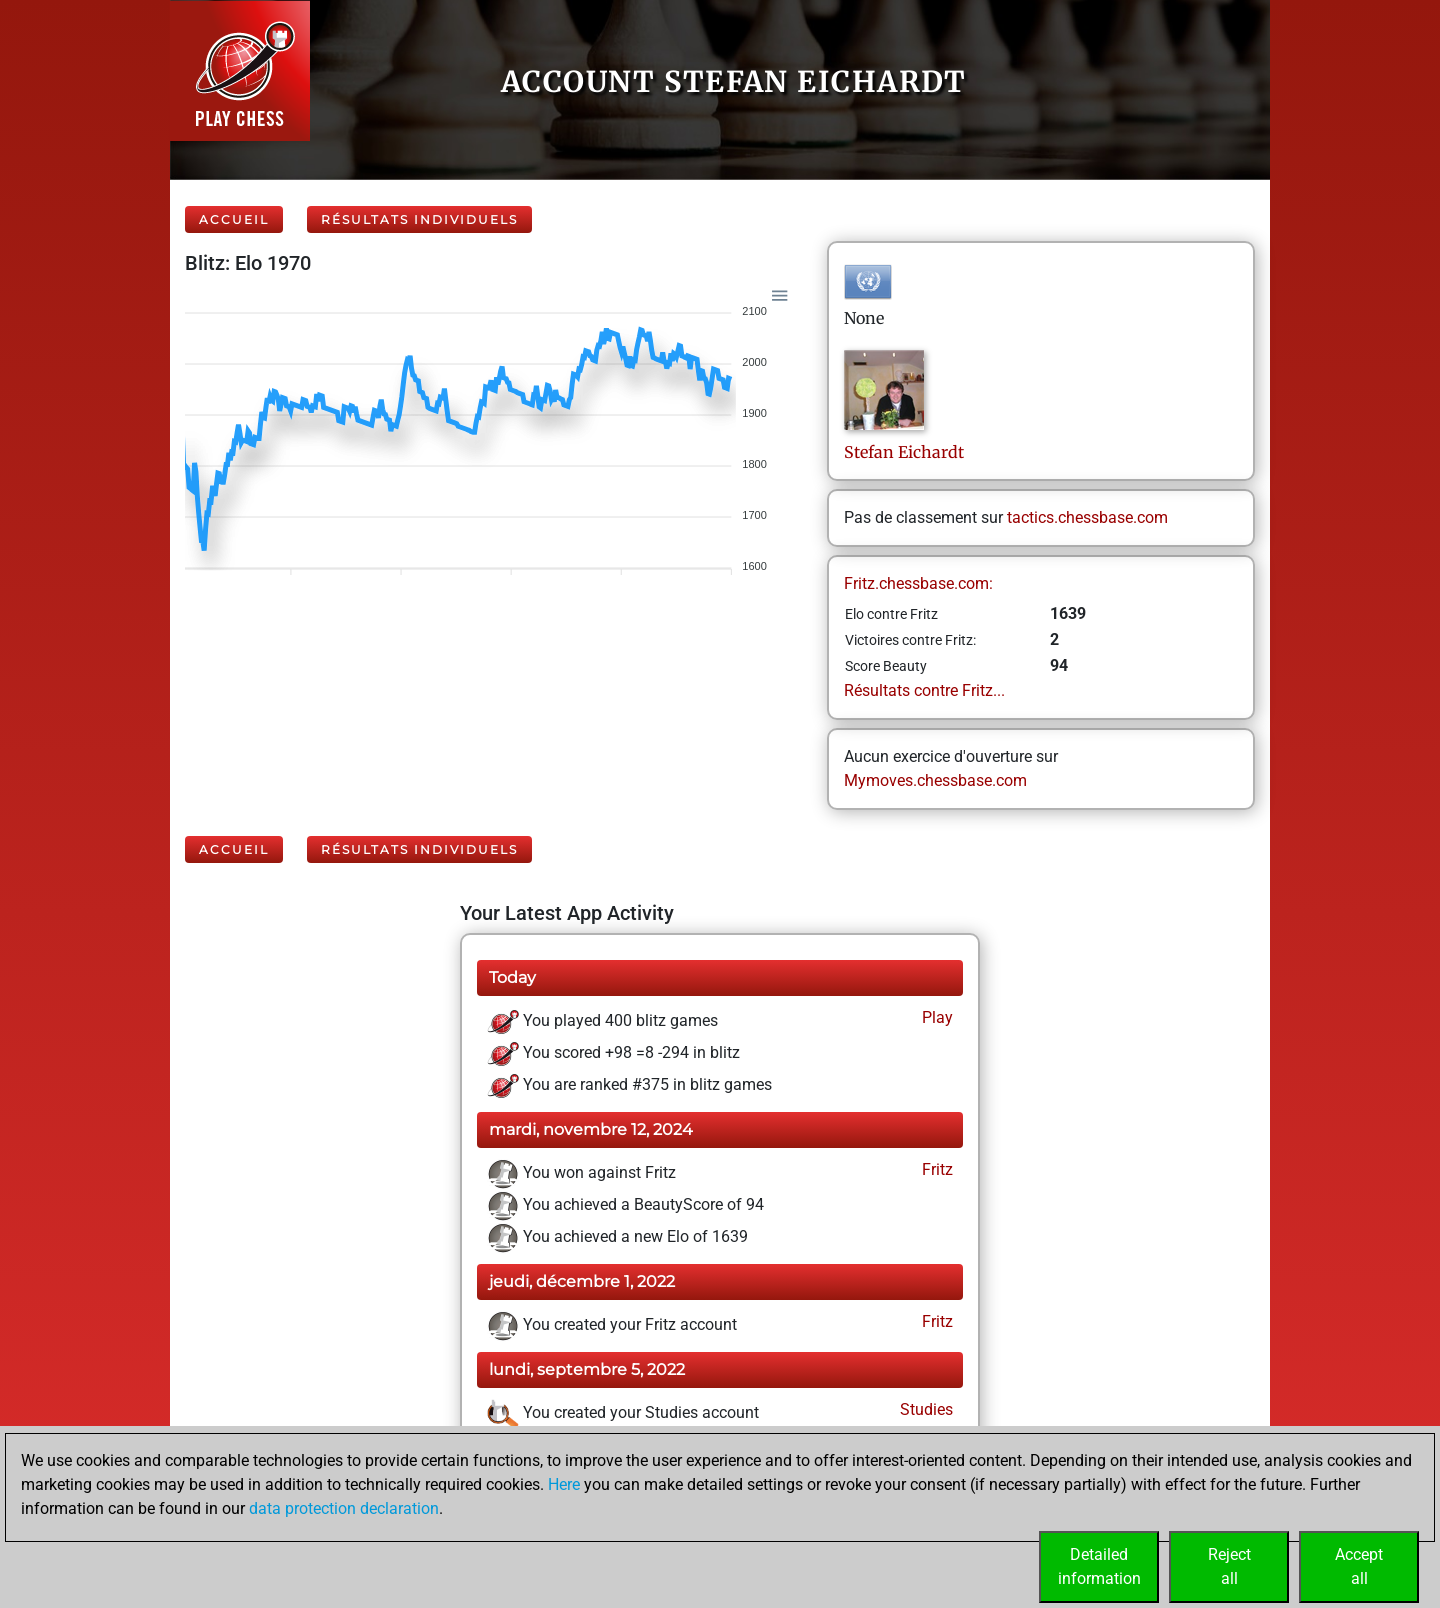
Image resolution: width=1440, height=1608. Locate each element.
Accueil (234, 219)
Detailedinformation (1099, 1566)
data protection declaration (344, 1508)
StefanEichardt (904, 452)
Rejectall (1229, 1566)
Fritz (935, 1169)
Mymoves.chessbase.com (935, 780)
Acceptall (1359, 1566)
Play (935, 1017)
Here (564, 1484)
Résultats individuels (419, 219)
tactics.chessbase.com (1087, 517)
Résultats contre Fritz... (924, 690)
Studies (924, 1409)
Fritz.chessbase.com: (918, 583)
